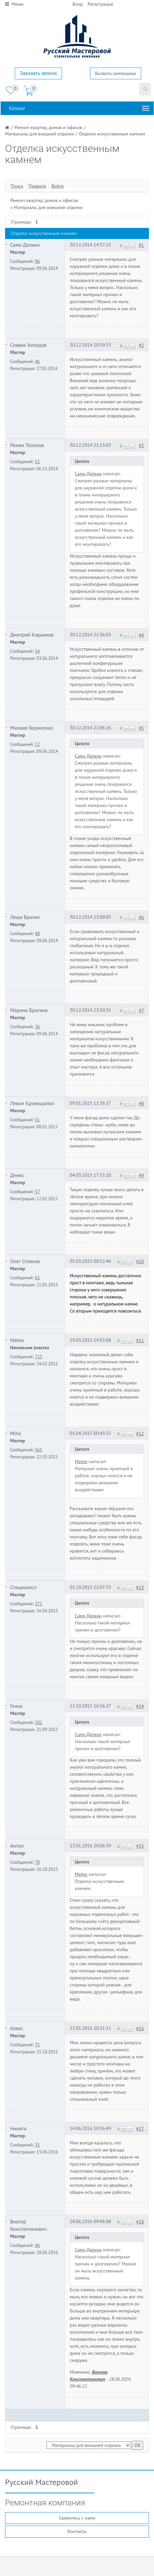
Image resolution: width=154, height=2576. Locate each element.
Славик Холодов (28, 344)
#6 (141, 917)
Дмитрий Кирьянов (32, 634)
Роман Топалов (27, 445)
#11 (140, 1340)
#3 (141, 445)
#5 (141, 728)
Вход (77, 4)
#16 (140, 2028)
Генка (16, 1705)
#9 (141, 1175)
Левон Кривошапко (32, 1103)
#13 (140, 1587)
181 (38, 1722)
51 (37, 1120)
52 (37, 461)
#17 (140, 2129)
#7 (141, 1010)
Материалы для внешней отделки (48, 207)
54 (37, 651)
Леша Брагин (24, 917)
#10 (140, 1261)
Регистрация (100, 4)
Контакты (77, 2531)
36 (37, 1026)
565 (38, 1450)
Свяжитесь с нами (77, 2518)
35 (37, 2145)
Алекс (16, 2028)
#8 (141, 1103)
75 (37, 2045)
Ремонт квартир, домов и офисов (44, 200)
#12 (140, 1434)
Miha (15, 1433)
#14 (140, 1706)
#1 (141, 245)
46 (37, 361)
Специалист (23, 1587)
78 (37, 1862)
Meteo (17, 1340)
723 (38, 1357)
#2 (141, 345)
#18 (140, 2222)
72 (37, 744)
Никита (18, 2128)
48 (37, 933)
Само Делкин (25, 244)
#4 (141, 635)
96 (37, 261)
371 (38, 1604)
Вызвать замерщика (115, 73)
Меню (14, 4)
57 (37, 1192)
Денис (17, 1175)
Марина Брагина (29, 1010)
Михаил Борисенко (31, 727)
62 (37, 1278)
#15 (140, 1846)
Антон (17, 1845)
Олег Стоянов (25, 1261)
